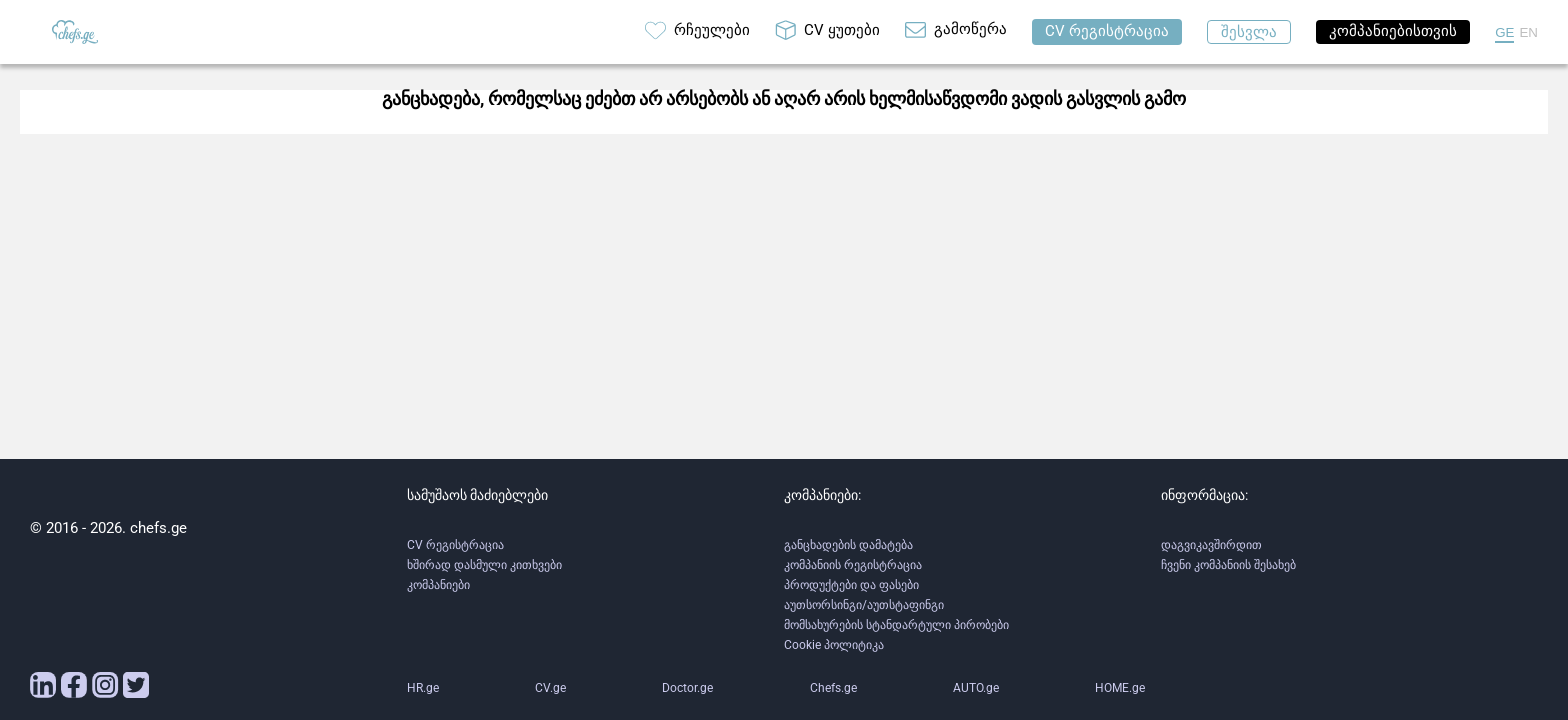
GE (1504, 32)
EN (1528, 32)
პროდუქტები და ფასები (851, 585)
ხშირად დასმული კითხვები (484, 565)
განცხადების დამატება (848, 545)
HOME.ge (1120, 688)
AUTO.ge (976, 688)
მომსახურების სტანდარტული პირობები (896, 625)
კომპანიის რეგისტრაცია (853, 565)
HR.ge (423, 688)
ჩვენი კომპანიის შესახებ (1228, 565)
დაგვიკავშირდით (1211, 545)
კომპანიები (438, 585)
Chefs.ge (833, 688)
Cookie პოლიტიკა (834, 645)
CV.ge (550, 688)
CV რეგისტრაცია (455, 545)
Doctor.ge (687, 688)
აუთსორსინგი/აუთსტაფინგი (864, 605)
